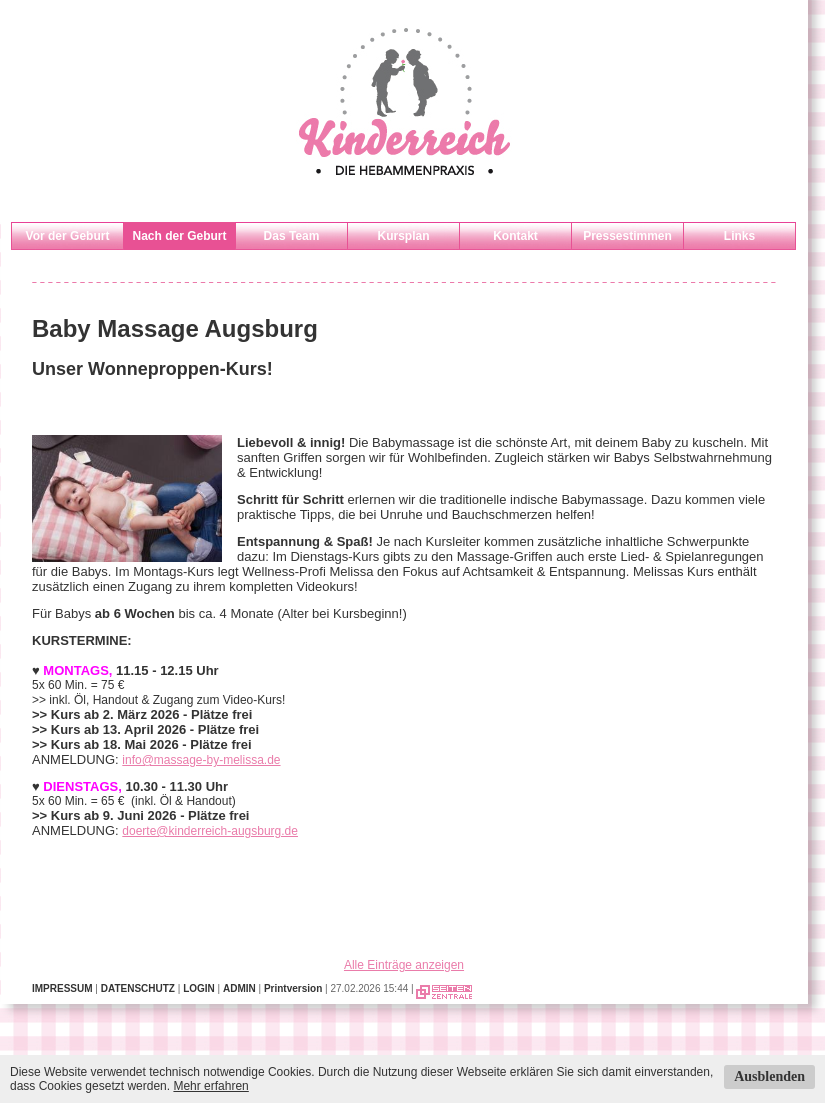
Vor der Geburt (68, 236)
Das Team (292, 236)
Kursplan (403, 236)
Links (739, 236)
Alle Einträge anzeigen (404, 965)
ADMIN (239, 988)
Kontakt (515, 236)
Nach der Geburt (179, 236)
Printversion (293, 988)
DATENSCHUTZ (138, 988)
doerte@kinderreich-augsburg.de (210, 831)
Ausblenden (769, 1076)
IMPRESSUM (62, 988)
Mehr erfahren (210, 1086)
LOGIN (199, 988)
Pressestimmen (627, 236)
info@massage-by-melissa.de (201, 760)
